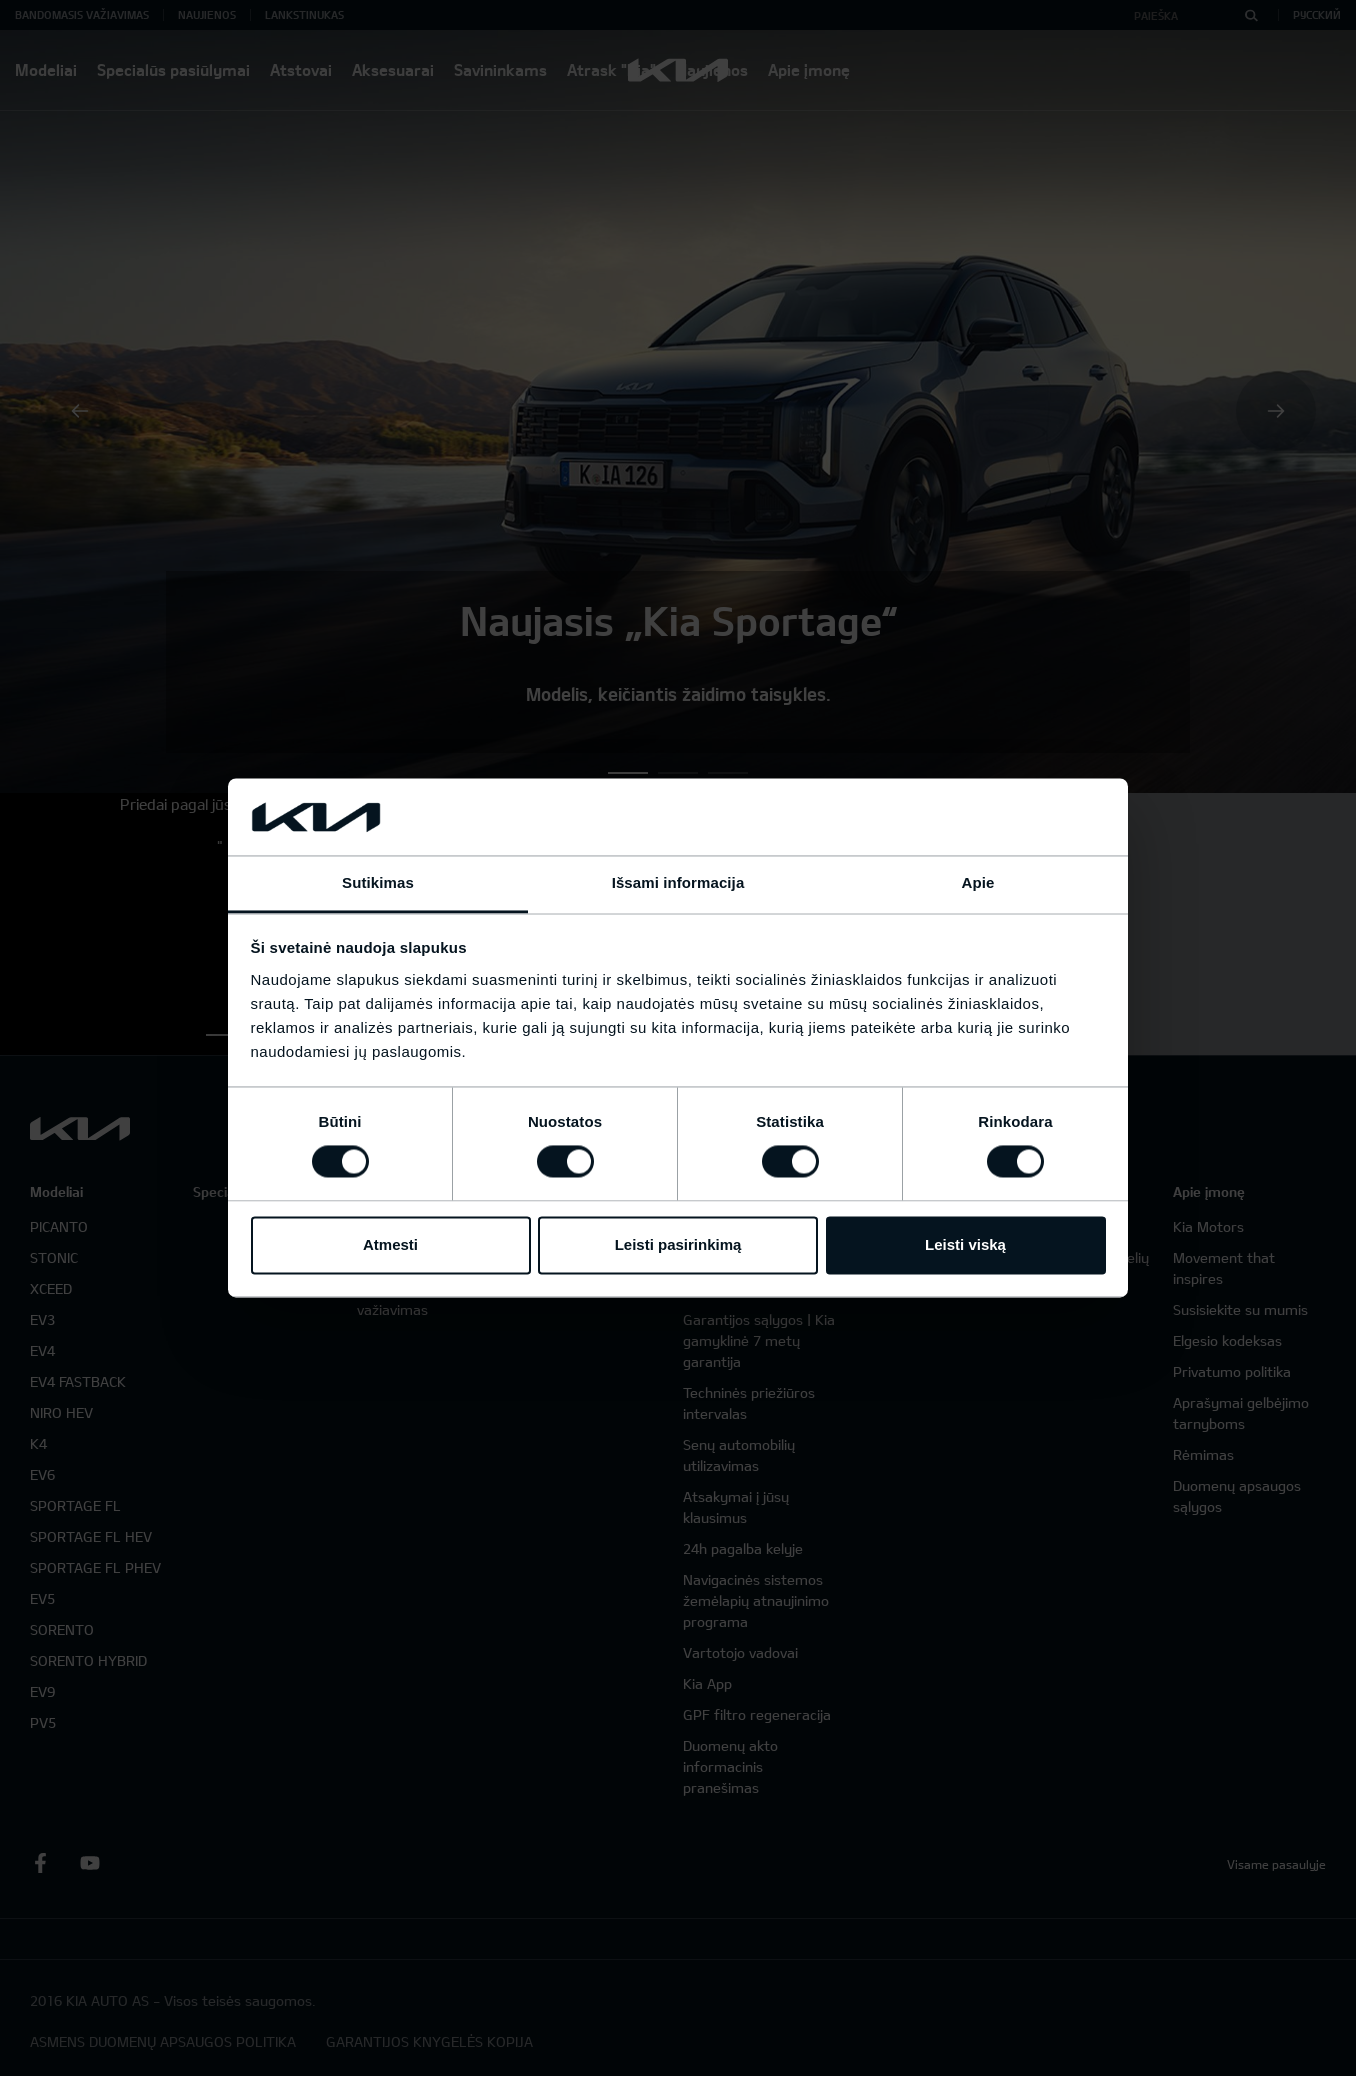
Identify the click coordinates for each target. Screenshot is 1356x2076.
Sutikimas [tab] (378, 882)
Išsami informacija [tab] (678, 882)
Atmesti (390, 1244)
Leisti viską (965, 1244)
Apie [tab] (978, 882)
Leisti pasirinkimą (678, 1244)
